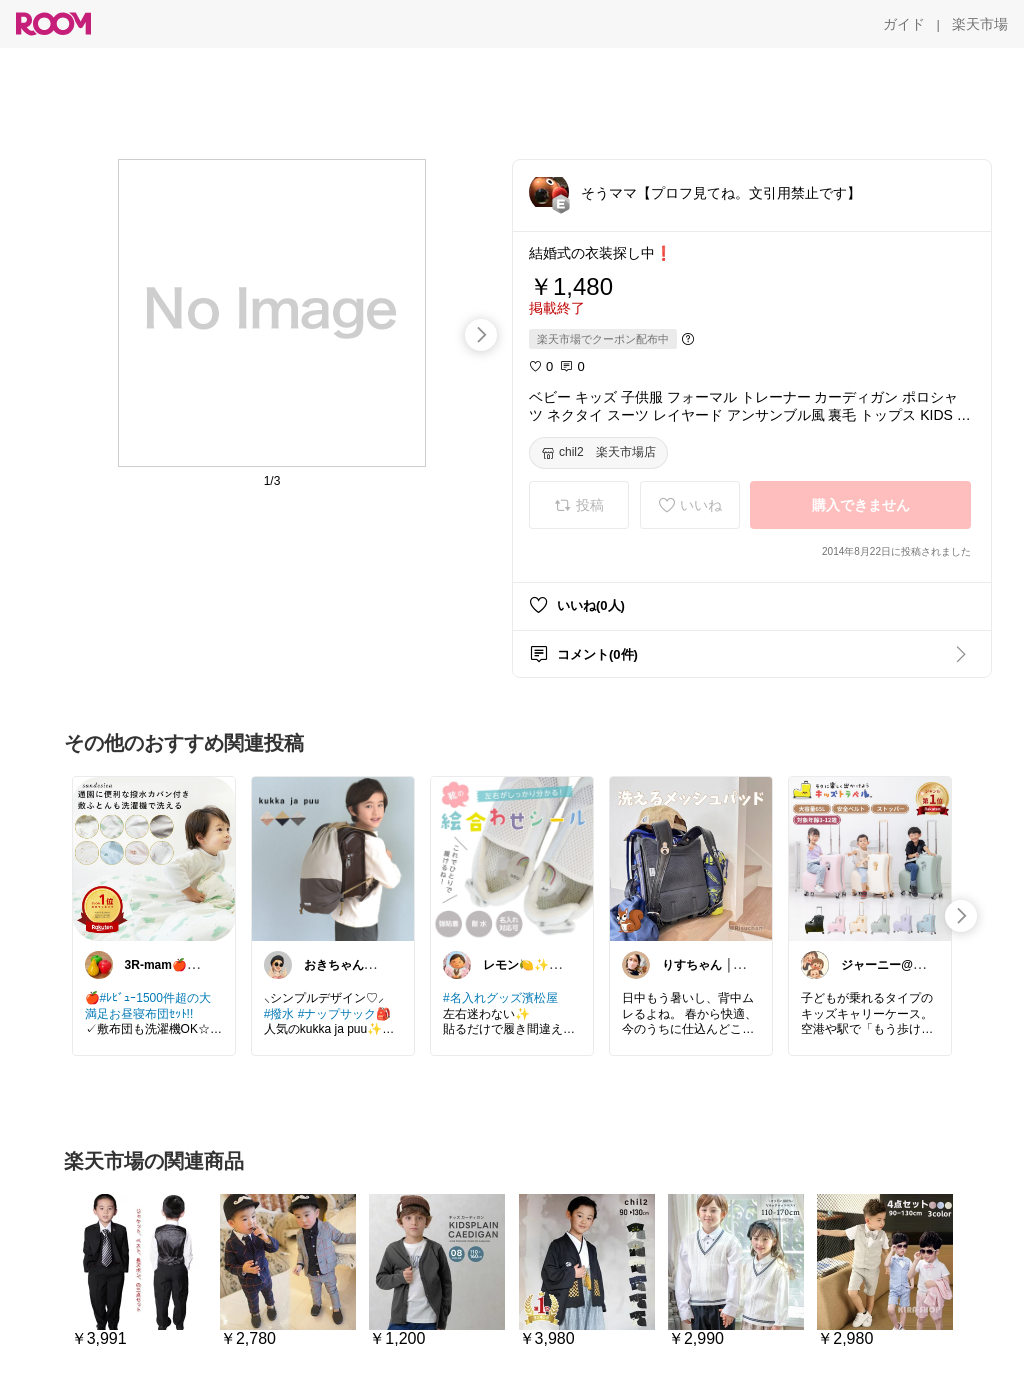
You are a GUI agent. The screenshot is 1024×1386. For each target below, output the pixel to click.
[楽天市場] (980, 24)
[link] (154, 858)
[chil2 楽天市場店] (598, 453)
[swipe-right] (481, 335)
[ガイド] (904, 24)
